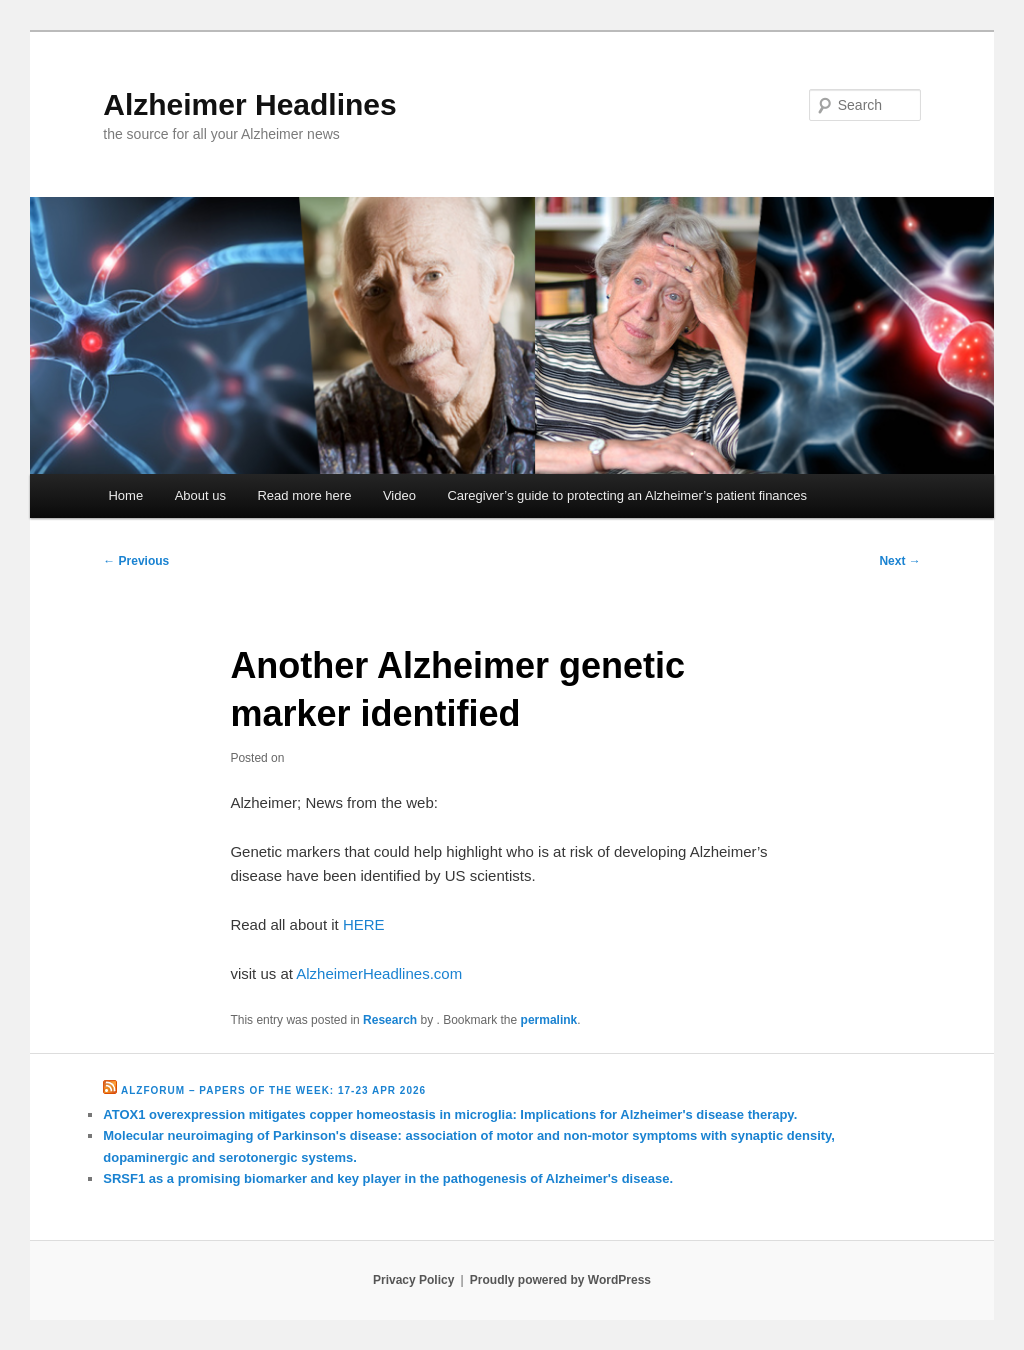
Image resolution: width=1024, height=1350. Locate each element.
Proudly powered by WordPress (560, 1280)
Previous (136, 561)
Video (399, 495)
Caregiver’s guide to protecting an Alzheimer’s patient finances (627, 495)
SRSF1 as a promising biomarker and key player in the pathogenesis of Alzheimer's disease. (388, 1178)
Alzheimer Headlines (249, 104)
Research (390, 1020)
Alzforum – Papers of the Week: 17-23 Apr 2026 (273, 1090)
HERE (364, 924)
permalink (549, 1020)
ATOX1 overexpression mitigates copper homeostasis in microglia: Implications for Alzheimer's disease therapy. (450, 1114)
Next (899, 561)
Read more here (304, 495)
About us (200, 495)
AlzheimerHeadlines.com (379, 973)
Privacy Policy (413, 1280)
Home (125, 495)
